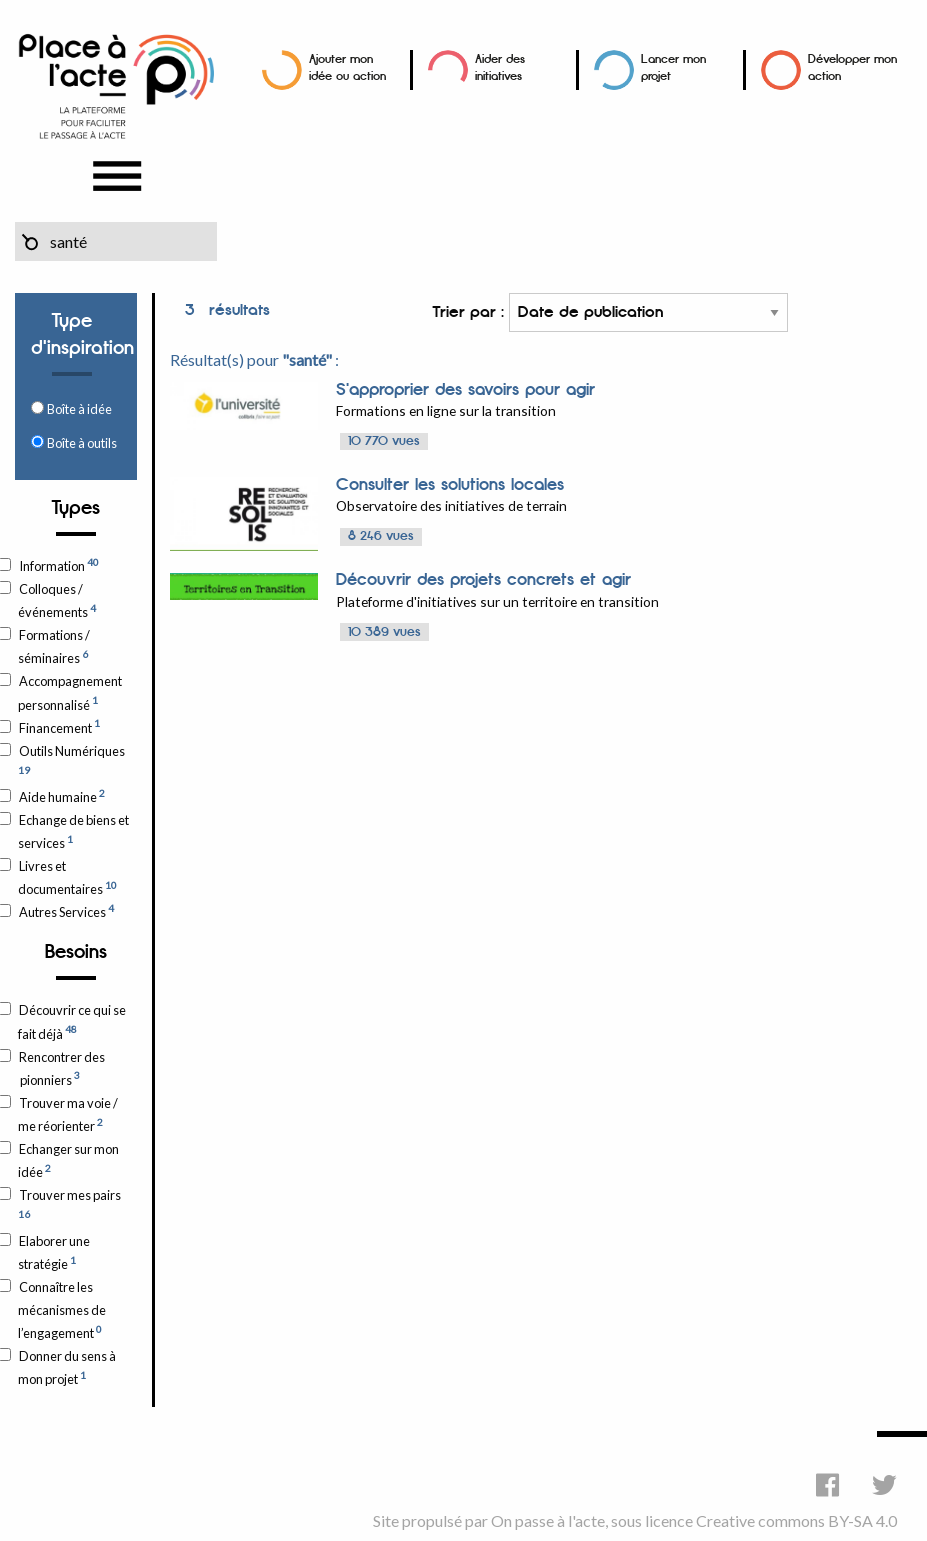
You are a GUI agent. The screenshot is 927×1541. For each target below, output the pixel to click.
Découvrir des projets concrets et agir (483, 580)
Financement (59, 726)
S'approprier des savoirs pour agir (465, 390)
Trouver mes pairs (69, 1203)
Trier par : (610, 312)
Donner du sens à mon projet (67, 1367)
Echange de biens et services (73, 831)
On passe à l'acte (548, 1520)
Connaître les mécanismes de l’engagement (62, 1310)
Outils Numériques (71, 759)
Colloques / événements (57, 600)
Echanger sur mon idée (68, 1160)
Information (58, 565)
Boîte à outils (82, 443)
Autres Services (66, 911)
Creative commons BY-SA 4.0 (796, 1520)
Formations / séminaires (54, 646)
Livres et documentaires (67, 877)
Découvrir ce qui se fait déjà (72, 1021)
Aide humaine (61, 796)
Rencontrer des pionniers (61, 1068)
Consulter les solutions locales (450, 485)
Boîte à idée (79, 409)
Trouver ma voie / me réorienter (68, 1114)
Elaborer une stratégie (54, 1252)
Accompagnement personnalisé (70, 692)
